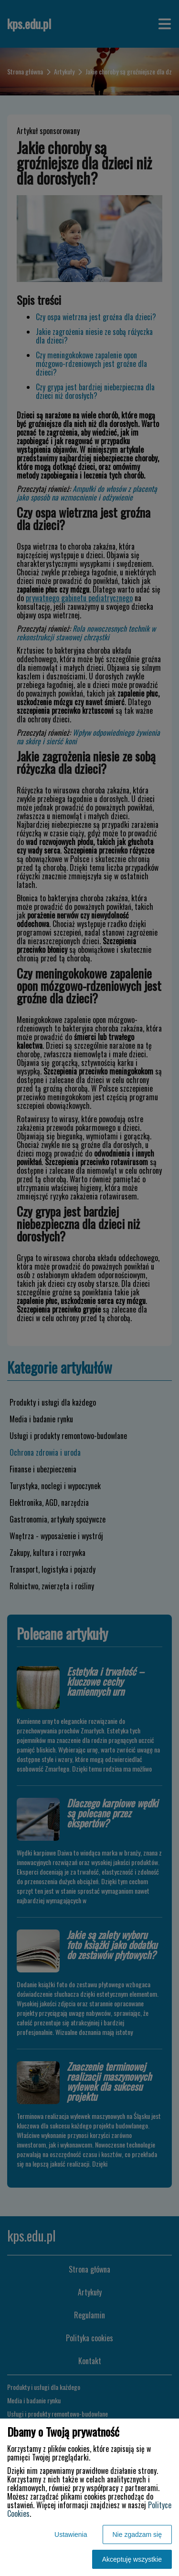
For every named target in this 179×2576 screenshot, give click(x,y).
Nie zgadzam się (137, 2534)
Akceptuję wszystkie (132, 2559)
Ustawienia (70, 2534)
